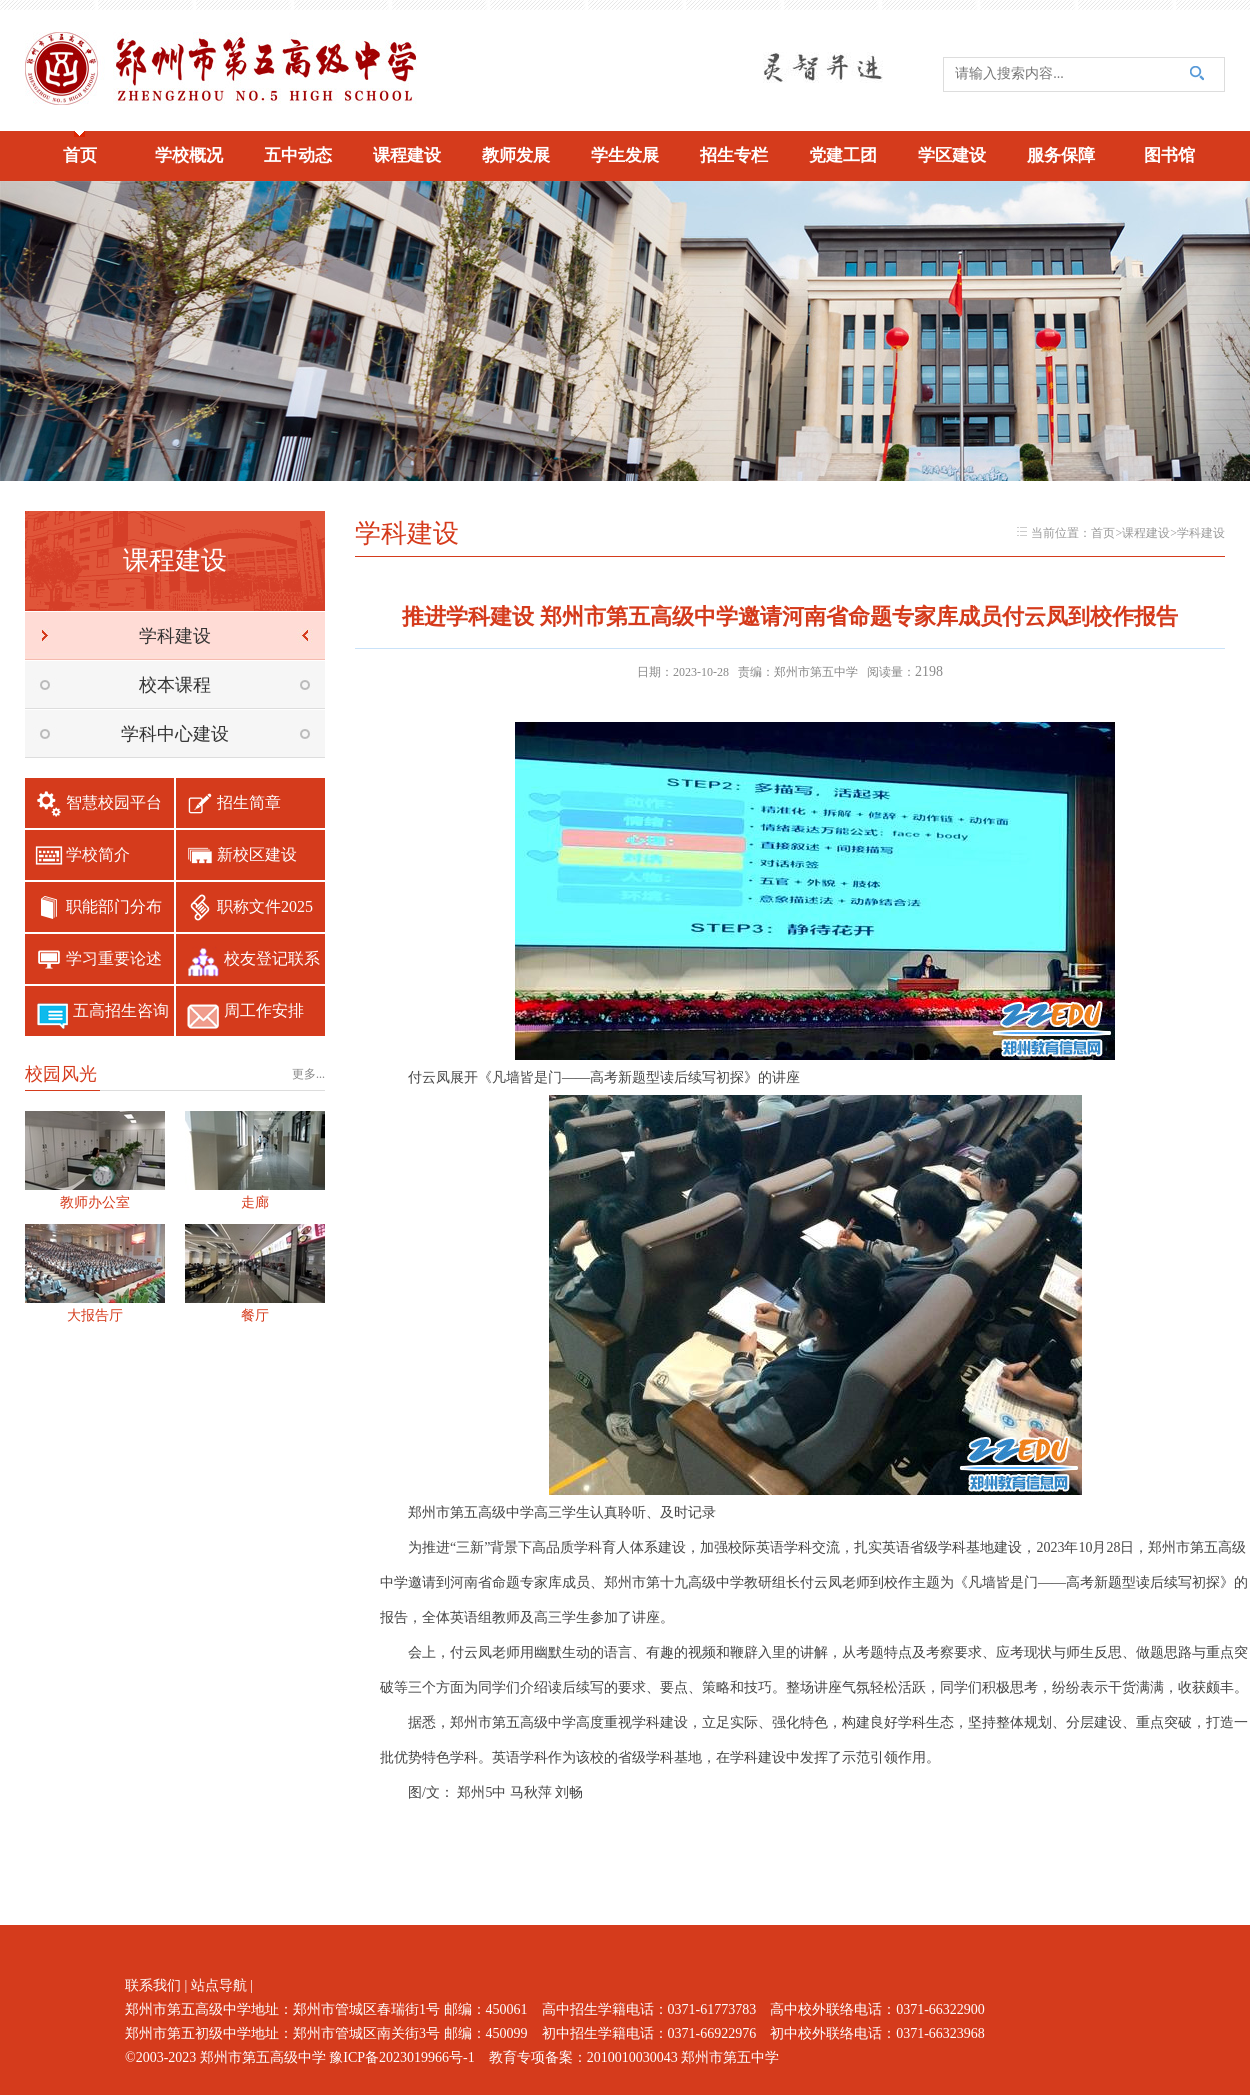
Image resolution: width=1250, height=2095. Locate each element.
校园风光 (61, 1074)
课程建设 (407, 155)
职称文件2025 (265, 906)
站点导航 (219, 1985)
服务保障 (1061, 155)
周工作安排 (264, 1010)
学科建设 (175, 636)
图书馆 (1169, 155)
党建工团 (843, 155)
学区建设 (952, 155)
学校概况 (189, 155)
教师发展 (516, 155)
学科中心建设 (175, 734)
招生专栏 (734, 155)
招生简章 (249, 802)
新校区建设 (257, 854)
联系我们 (153, 1985)
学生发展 (625, 155)
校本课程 (175, 685)
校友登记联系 (272, 958)
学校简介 (98, 854)
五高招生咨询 (121, 1010)
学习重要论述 (114, 958)
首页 (80, 155)
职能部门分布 (114, 906)
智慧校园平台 (114, 802)
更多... (308, 1074)
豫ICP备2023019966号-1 (401, 2057)
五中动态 (298, 155)
